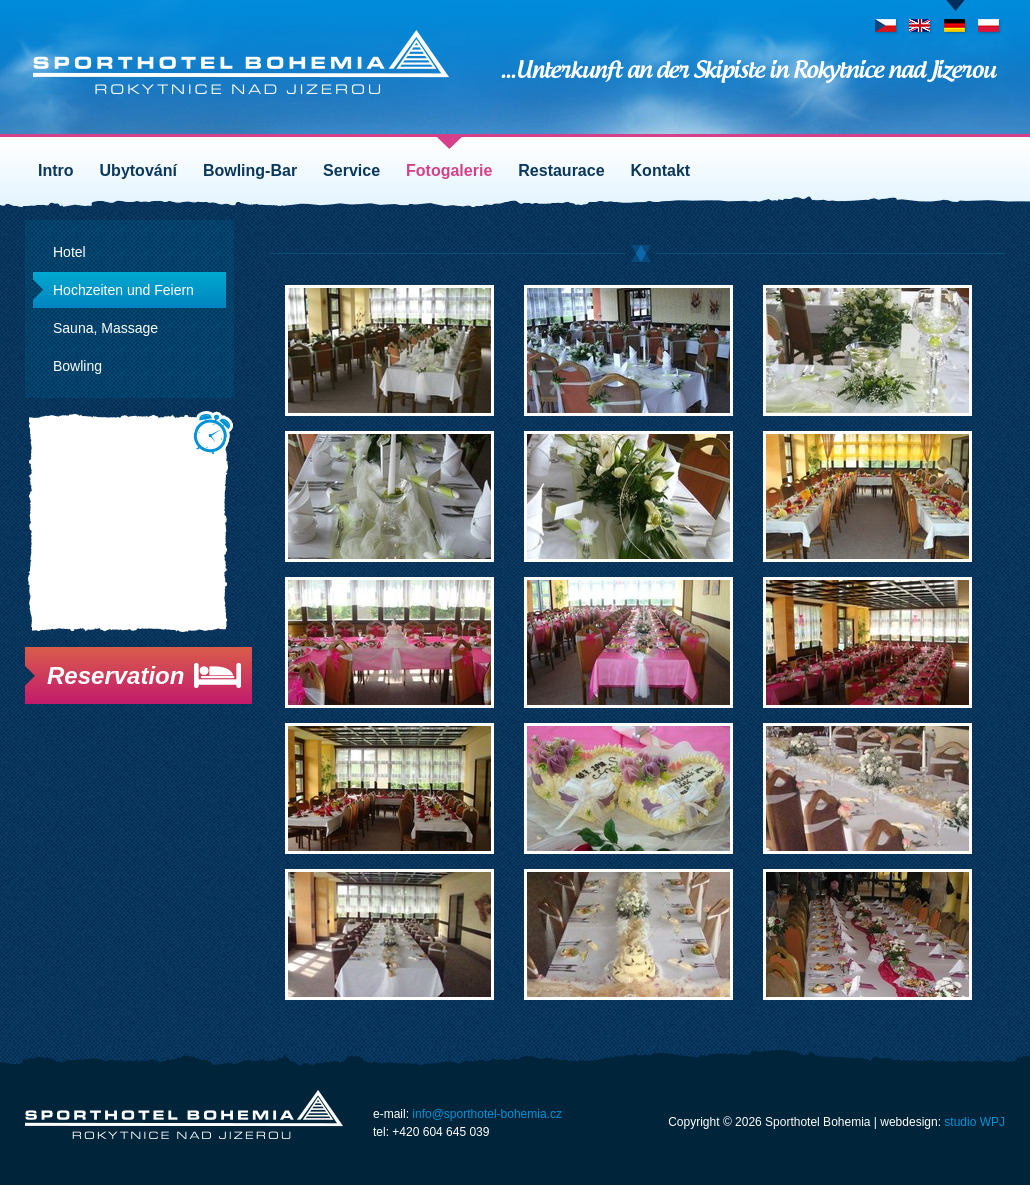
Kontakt (661, 170)
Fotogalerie (449, 170)
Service (351, 170)
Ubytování (138, 170)
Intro (56, 170)
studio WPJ (974, 1122)
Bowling (77, 366)
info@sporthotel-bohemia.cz (487, 1114)
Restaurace (561, 170)
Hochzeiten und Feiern (123, 290)
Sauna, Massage (105, 328)
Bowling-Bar (250, 170)
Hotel (69, 252)
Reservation (115, 675)
